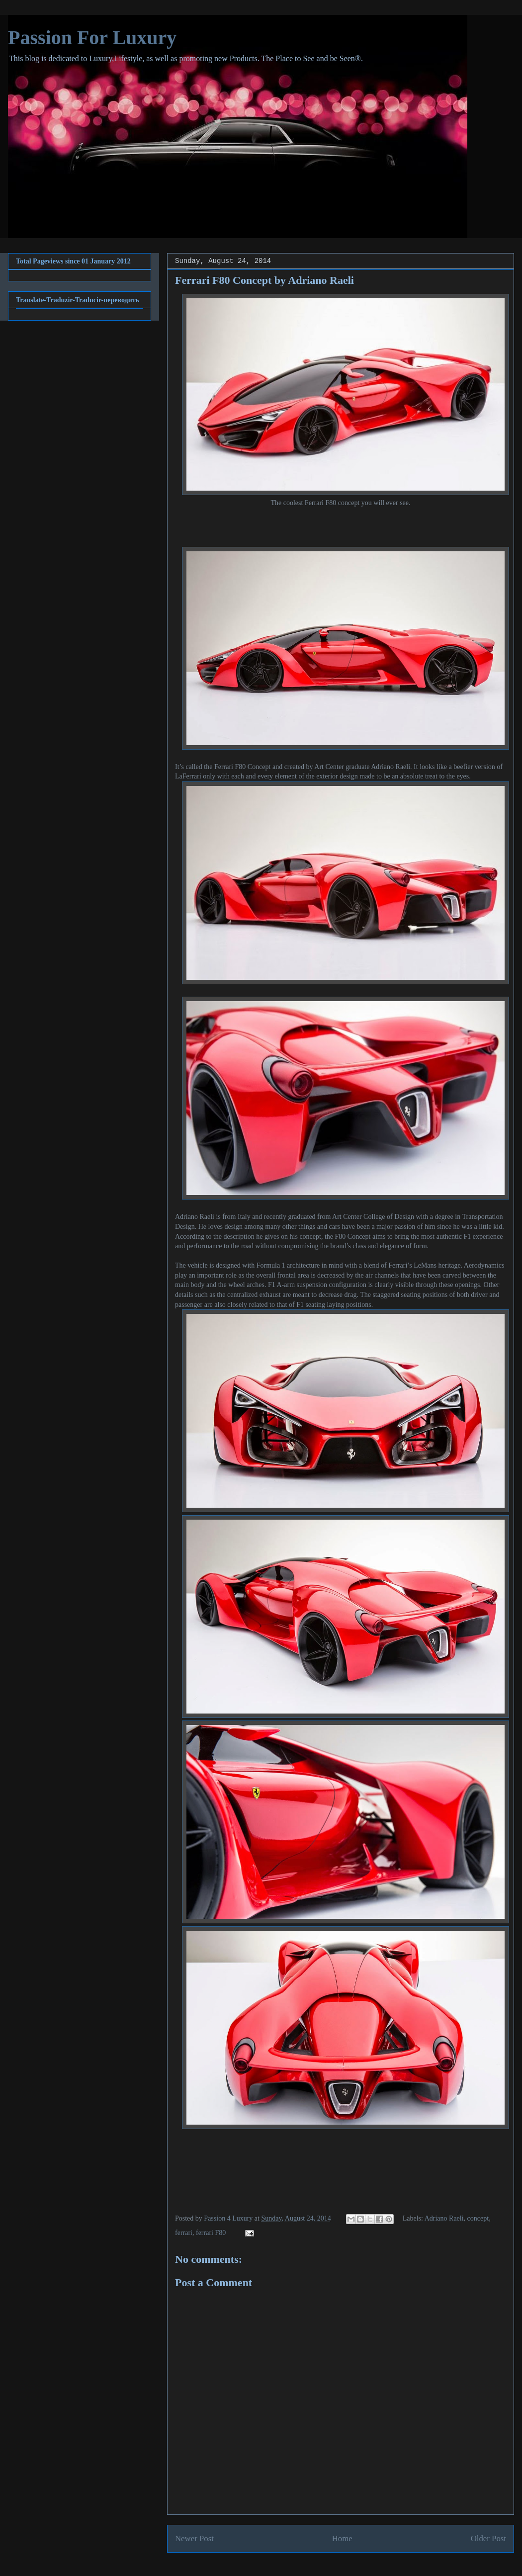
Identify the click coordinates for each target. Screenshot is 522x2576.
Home (342, 2538)
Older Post (488, 2538)
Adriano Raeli (444, 2218)
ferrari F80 (211, 2232)
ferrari (183, 2232)
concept (478, 2218)
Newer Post (194, 2538)
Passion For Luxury (92, 37)
